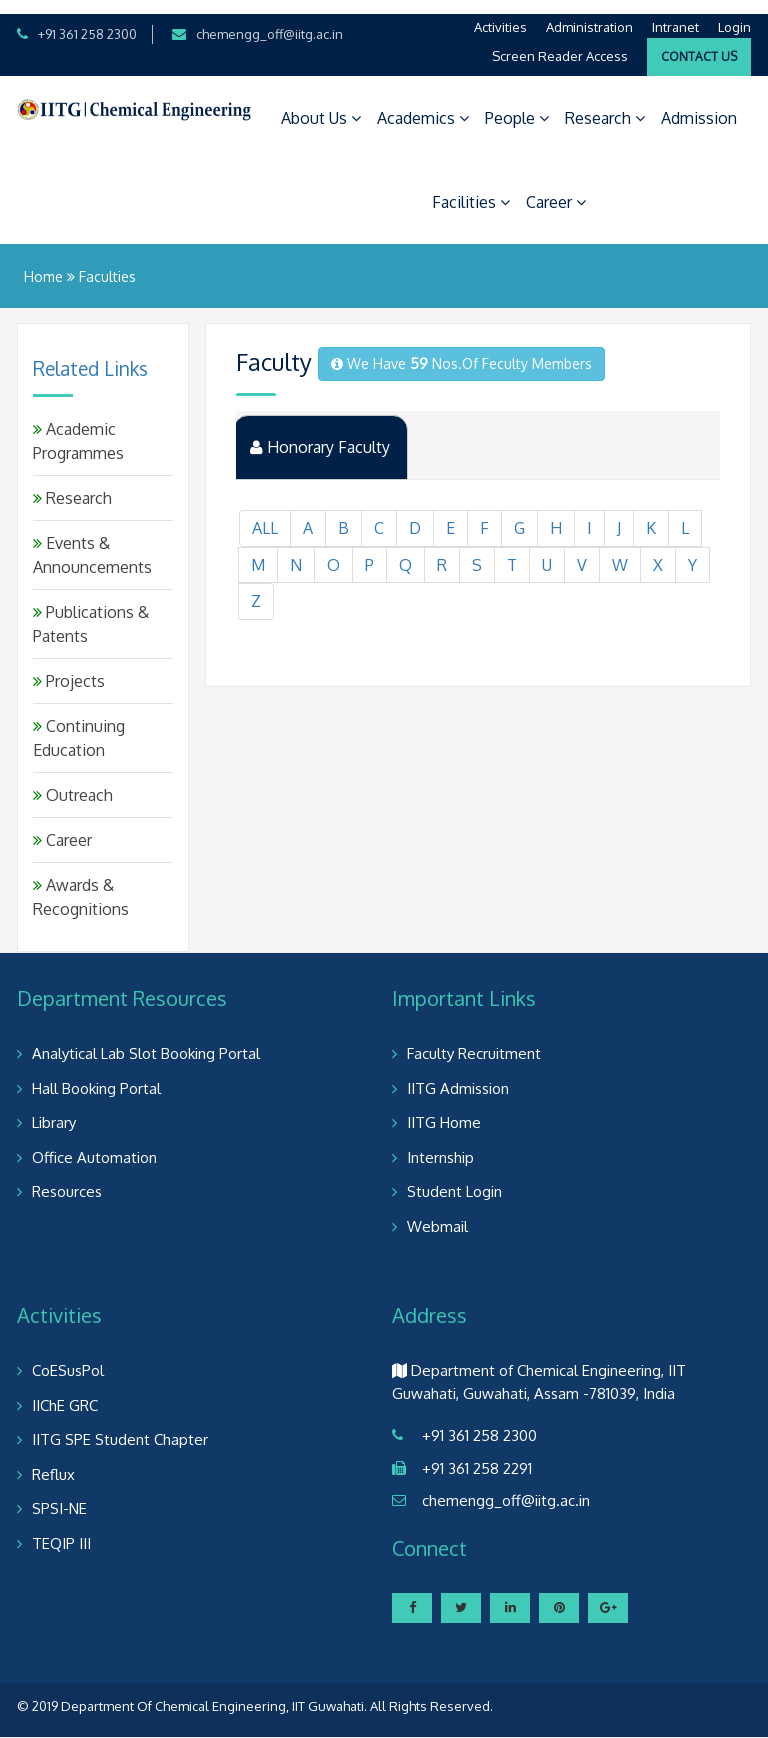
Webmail (437, 1212)
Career (556, 188)
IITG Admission (458, 1074)
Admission (699, 104)
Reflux (53, 1460)
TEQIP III (61, 1529)
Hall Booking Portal (96, 1074)
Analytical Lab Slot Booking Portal (146, 1040)
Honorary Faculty (321, 435)
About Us (321, 104)
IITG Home (444, 1109)
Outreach (73, 782)
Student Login (454, 1178)
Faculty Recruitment (474, 1040)
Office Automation (94, 1143)
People (517, 104)
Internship (440, 1143)
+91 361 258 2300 (87, 20)
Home (43, 262)
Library (54, 1109)
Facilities (471, 188)
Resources (67, 1178)
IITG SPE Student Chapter (120, 1426)
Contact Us (699, 42)
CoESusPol (68, 1357)
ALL (265, 516)
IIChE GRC (65, 1391)
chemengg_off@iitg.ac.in (269, 20)
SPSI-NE (59, 1495)
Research (605, 104)
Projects (69, 668)
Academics (423, 104)
